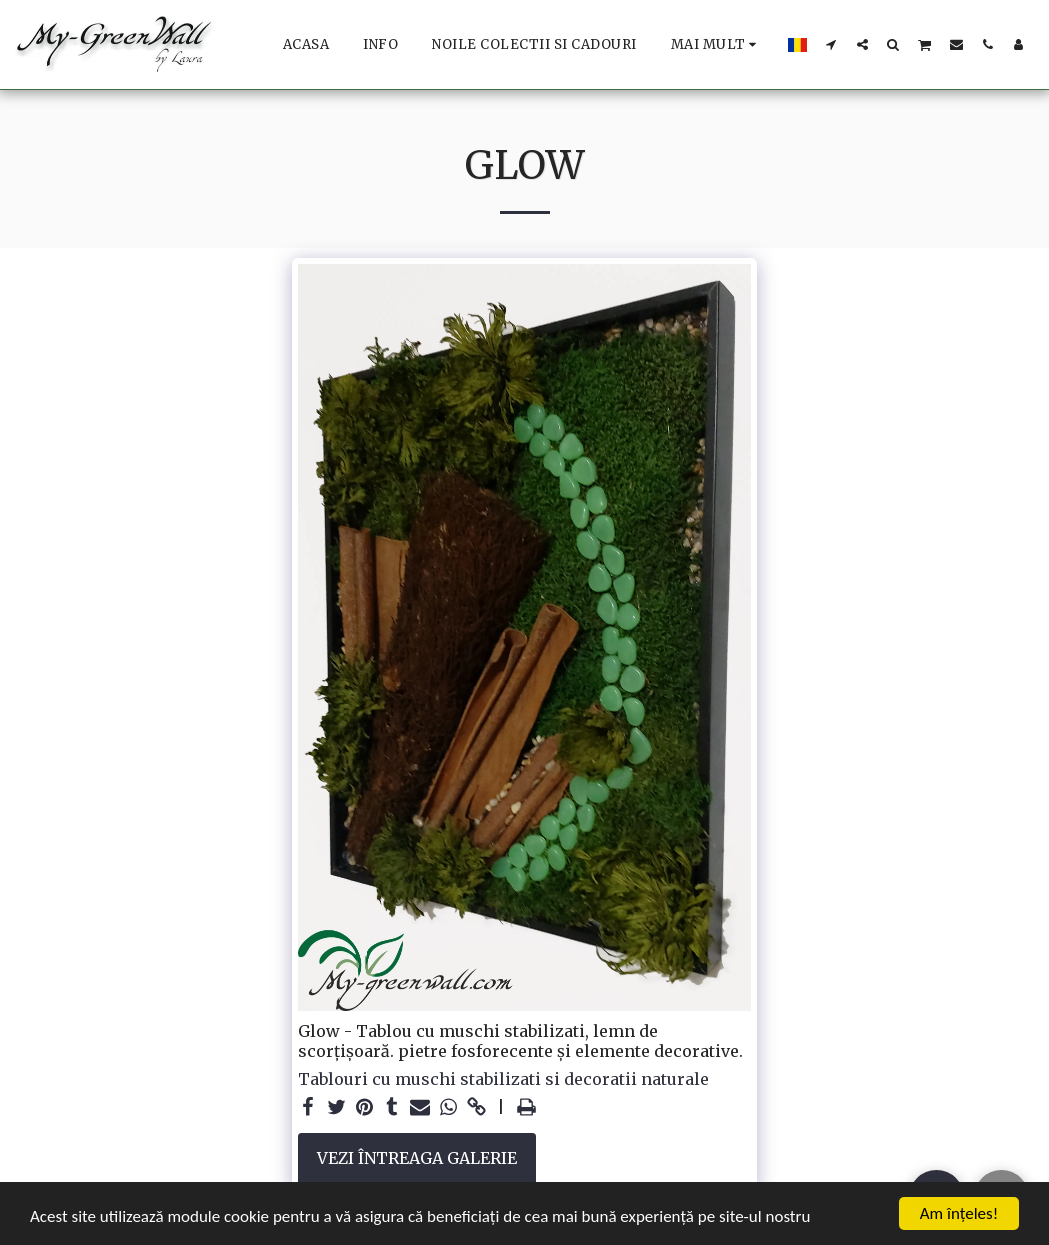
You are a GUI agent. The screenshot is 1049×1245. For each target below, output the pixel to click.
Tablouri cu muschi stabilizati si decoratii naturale (503, 1079)
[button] (831, 44)
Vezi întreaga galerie (417, 1158)
